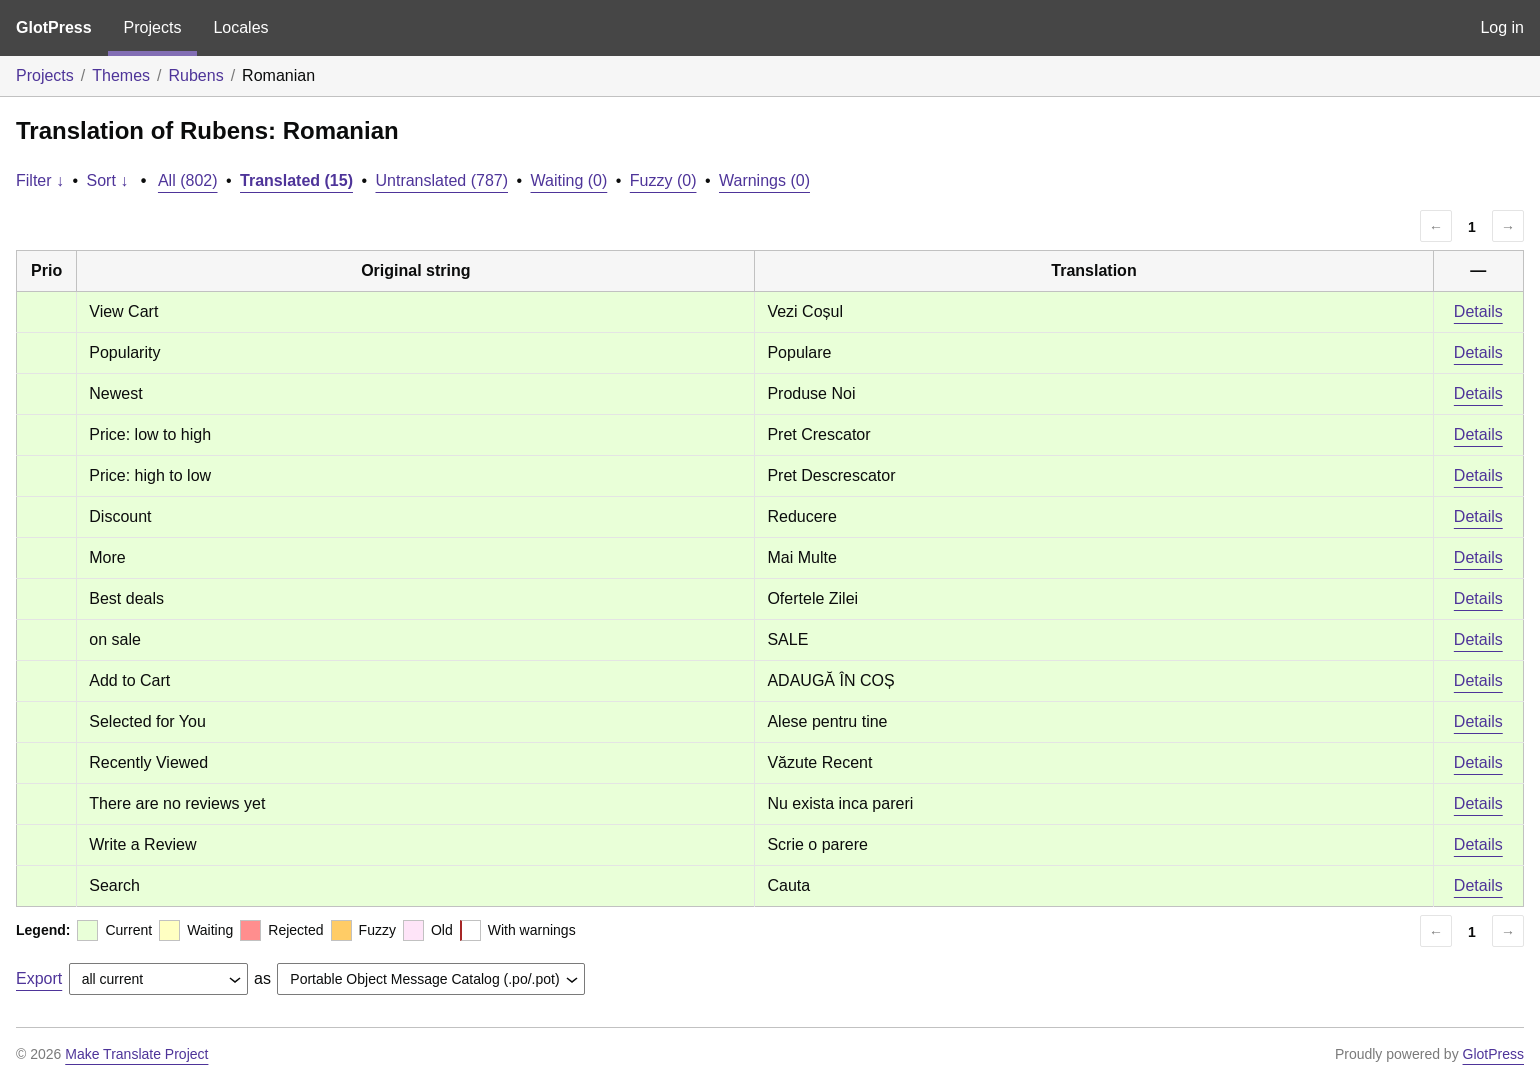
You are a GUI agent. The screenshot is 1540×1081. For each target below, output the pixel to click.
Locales (240, 27)
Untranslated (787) (441, 180)
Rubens (196, 75)
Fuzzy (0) (663, 180)
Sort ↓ (108, 180)
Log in (1502, 27)
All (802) (188, 180)
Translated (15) (296, 180)
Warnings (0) (764, 180)
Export (39, 978)
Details (1478, 311)
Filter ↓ (40, 180)
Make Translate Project (136, 1054)
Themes (121, 75)
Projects (153, 27)
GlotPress (54, 27)
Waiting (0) (569, 180)
